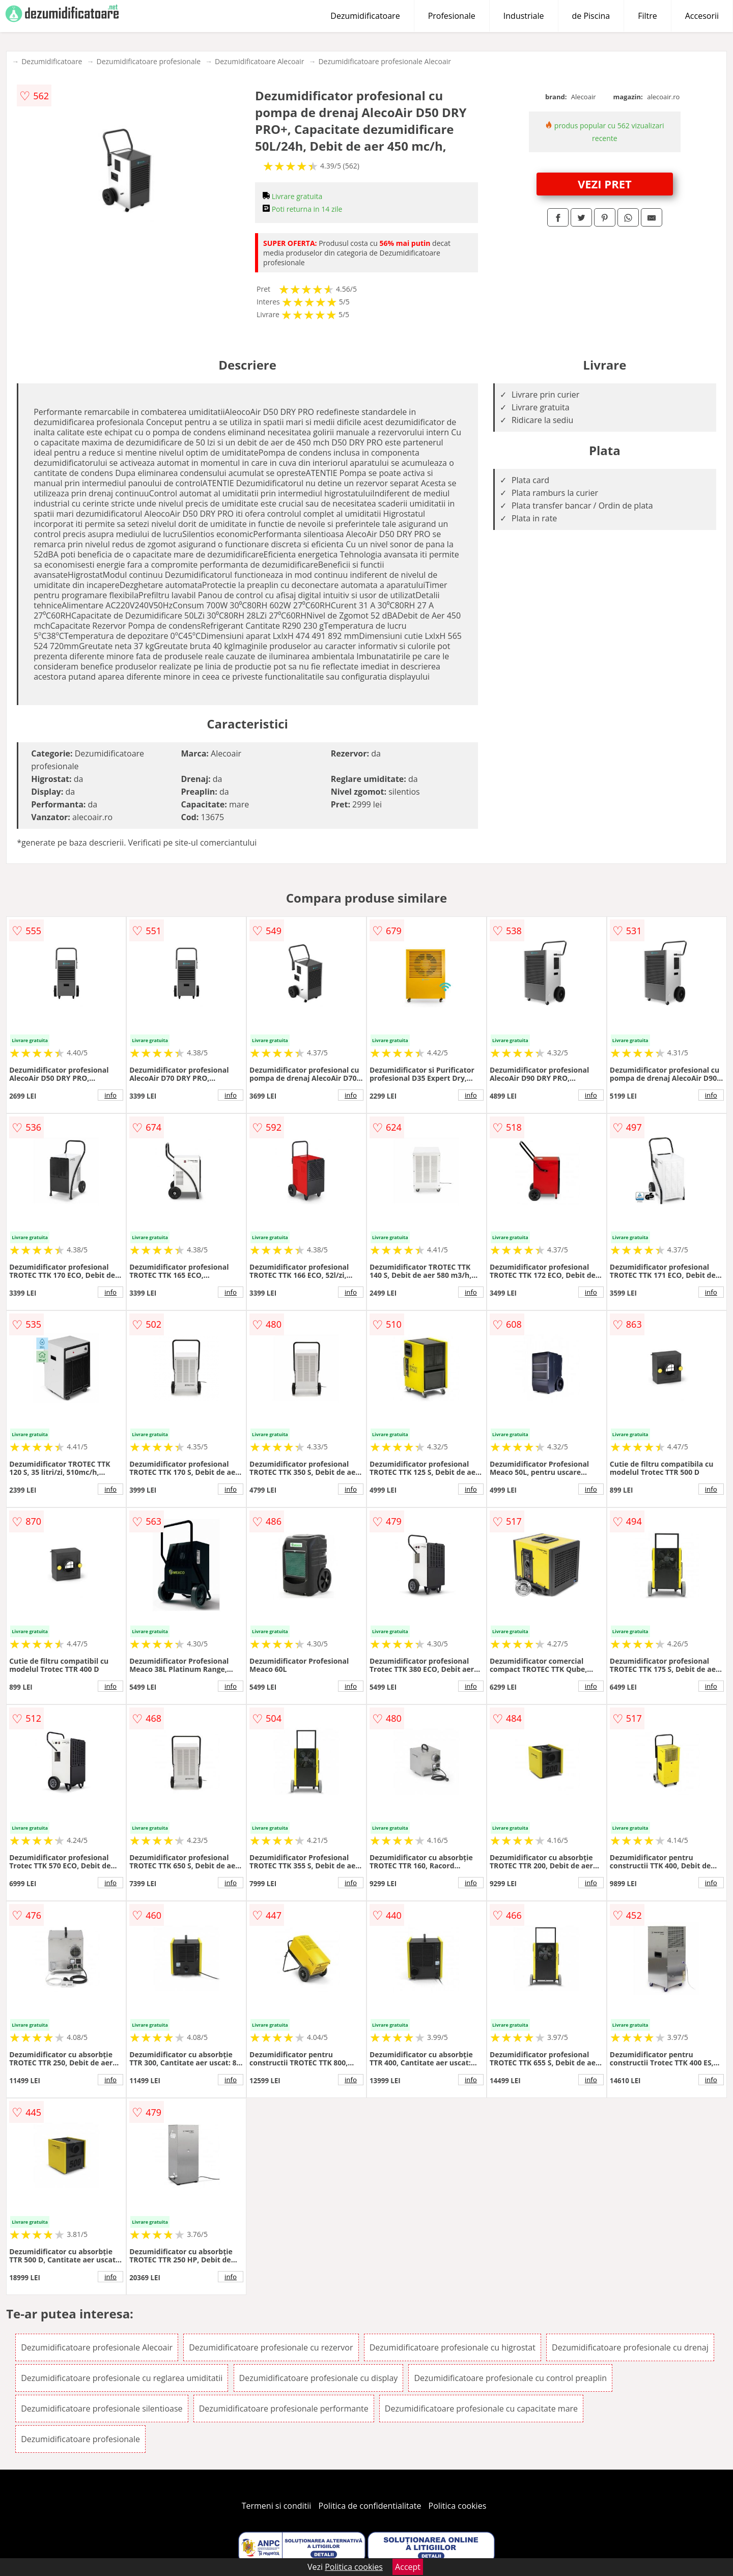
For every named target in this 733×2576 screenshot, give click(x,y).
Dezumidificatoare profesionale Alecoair (384, 61)
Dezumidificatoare (365, 15)
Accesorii (702, 15)
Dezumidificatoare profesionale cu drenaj (630, 2347)
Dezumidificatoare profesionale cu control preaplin (510, 2378)
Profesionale (451, 15)
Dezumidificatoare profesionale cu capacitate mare (481, 2408)
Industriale (523, 15)
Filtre (647, 15)
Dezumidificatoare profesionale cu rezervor (271, 2347)
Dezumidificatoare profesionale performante (284, 2408)
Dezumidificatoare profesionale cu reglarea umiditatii (121, 2378)
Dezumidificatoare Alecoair (259, 61)
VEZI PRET (605, 183)
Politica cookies (458, 2505)
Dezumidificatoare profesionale (148, 61)
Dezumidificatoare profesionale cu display (318, 2378)
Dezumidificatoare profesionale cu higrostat (452, 2347)
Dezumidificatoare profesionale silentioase (101, 2408)
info (110, 1095)
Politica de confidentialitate (370, 2505)
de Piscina (591, 15)
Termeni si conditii (277, 2505)
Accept (407, 2566)
